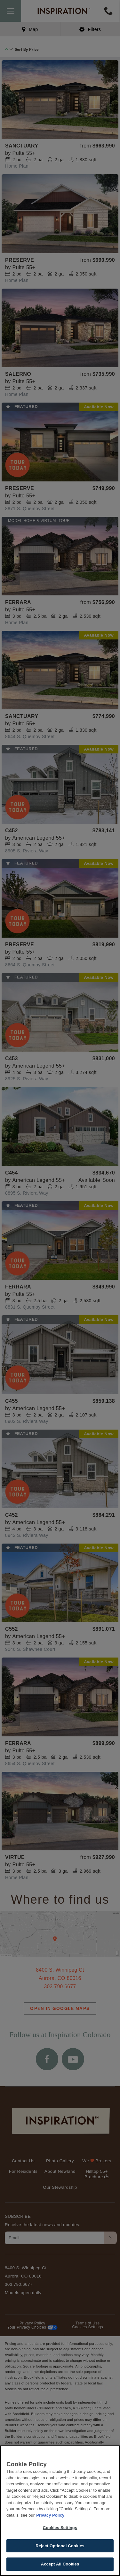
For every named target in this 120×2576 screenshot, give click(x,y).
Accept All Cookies (60, 2564)
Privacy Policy (50, 2515)
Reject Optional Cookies (60, 2545)
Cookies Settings (60, 2528)
